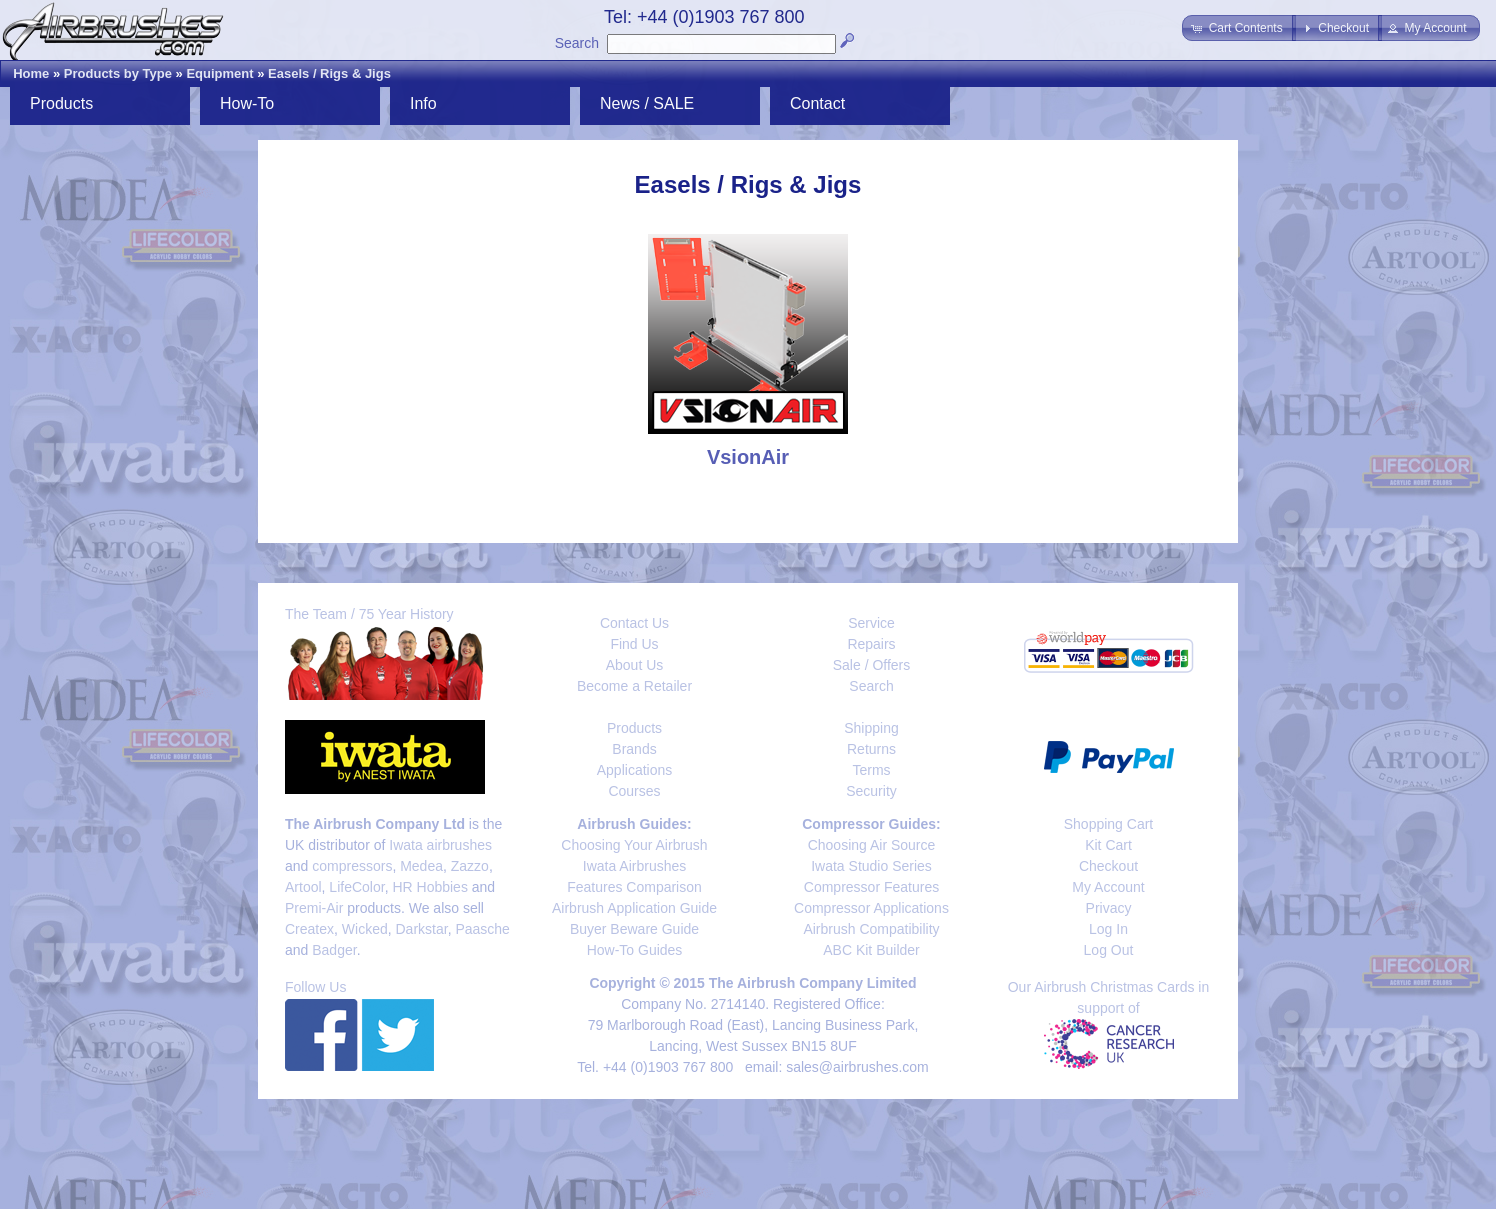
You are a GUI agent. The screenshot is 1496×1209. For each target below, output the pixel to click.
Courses (634, 791)
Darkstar (422, 929)
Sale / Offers (872, 665)
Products (61, 103)
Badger (334, 950)
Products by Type (118, 73)
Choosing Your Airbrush (634, 845)
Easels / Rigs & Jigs (329, 73)
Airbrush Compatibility (871, 929)
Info (423, 103)
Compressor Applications (871, 908)
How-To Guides (635, 950)
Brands (634, 749)
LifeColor (356, 887)
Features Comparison (634, 887)
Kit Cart (1108, 845)
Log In (1108, 929)
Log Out (1109, 950)
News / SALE (647, 103)
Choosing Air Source (872, 845)
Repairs (871, 644)
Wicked (365, 929)
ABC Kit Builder (871, 950)
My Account (1108, 887)
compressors (352, 866)
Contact (817, 103)
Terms (871, 770)
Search (577, 43)
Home (31, 73)
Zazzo (470, 866)
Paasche (482, 929)
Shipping (871, 728)
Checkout (1108, 866)
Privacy (1109, 908)
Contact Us (634, 623)
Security (871, 791)
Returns (871, 749)
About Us (635, 665)
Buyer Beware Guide (634, 929)
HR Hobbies (429, 887)
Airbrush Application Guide (634, 908)
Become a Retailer (634, 686)
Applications (635, 770)
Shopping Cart (1109, 824)
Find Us (634, 644)
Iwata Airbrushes (635, 866)
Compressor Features (871, 887)
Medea (421, 866)
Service (871, 623)
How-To (247, 103)
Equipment (219, 73)
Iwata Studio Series (871, 866)
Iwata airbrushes (440, 845)
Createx (309, 929)
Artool (303, 887)
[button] (1238, 28)
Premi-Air (314, 908)
